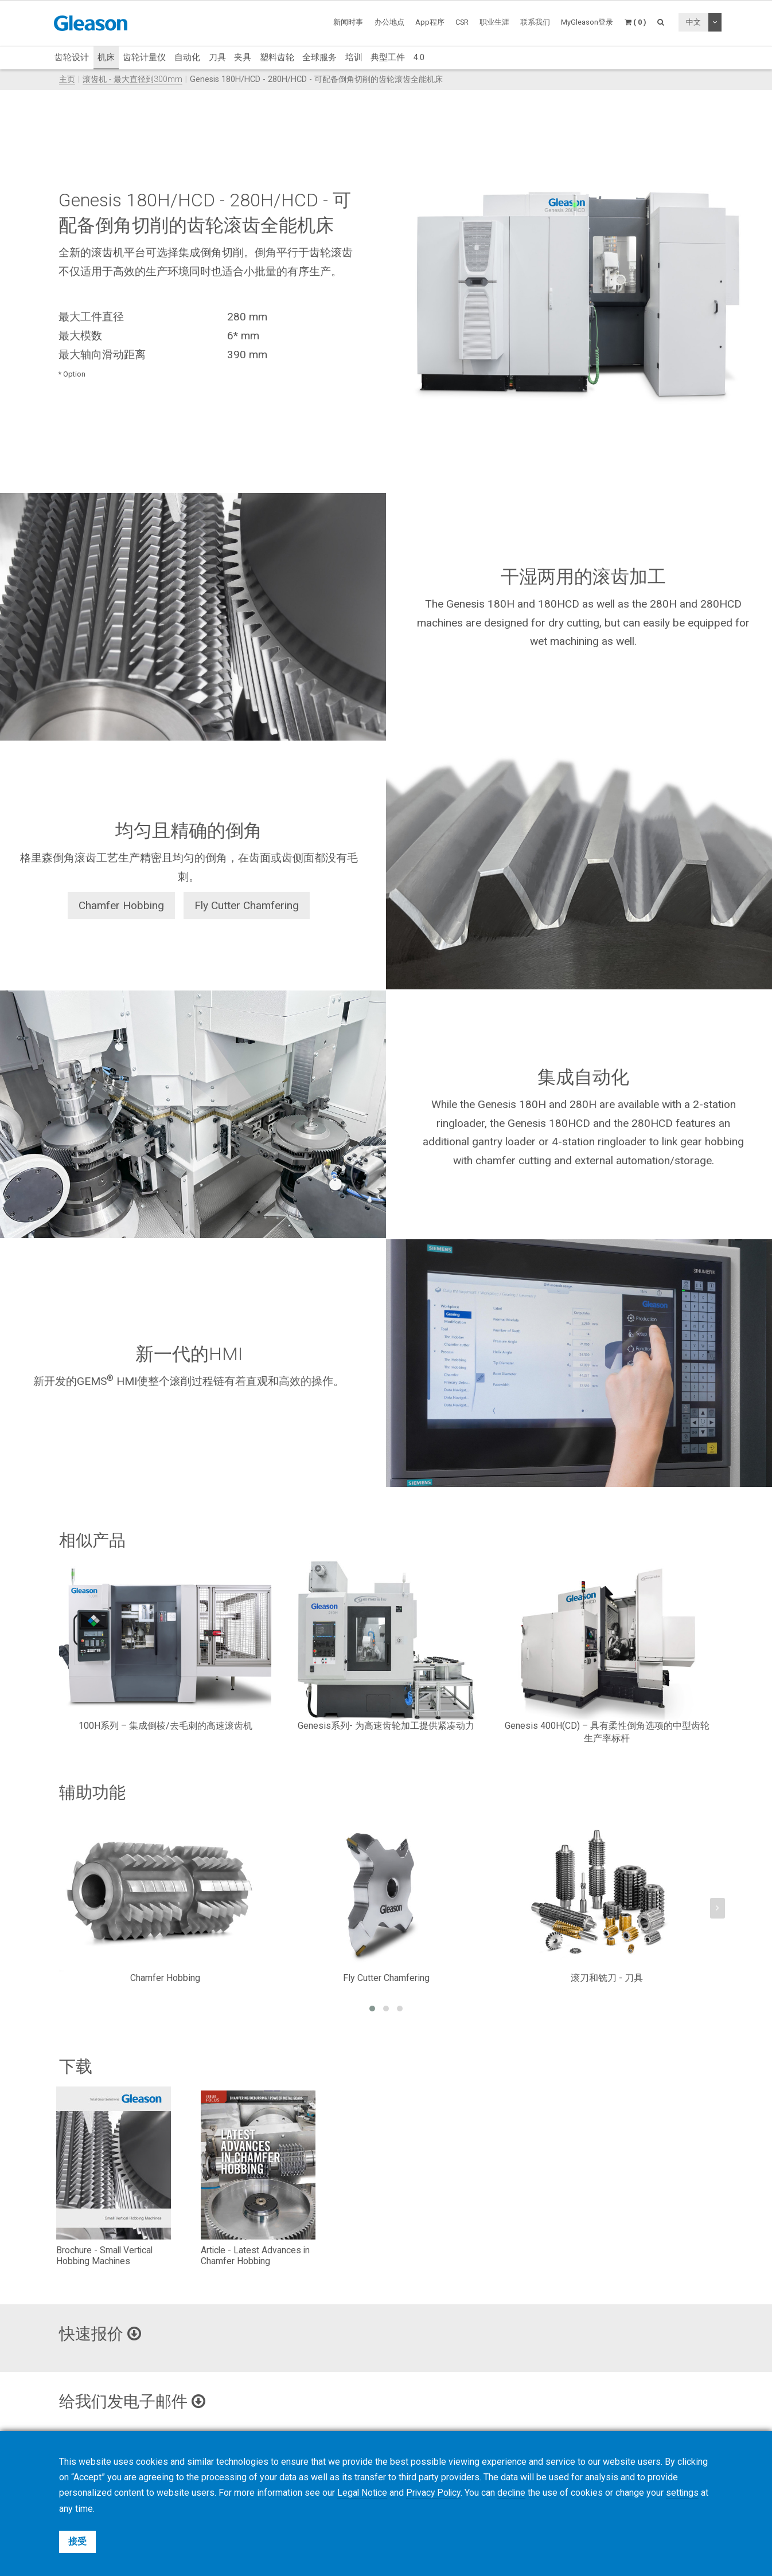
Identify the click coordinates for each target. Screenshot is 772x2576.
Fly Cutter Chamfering (246, 905)
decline (515, 2493)
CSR (462, 22)
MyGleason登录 (587, 22)
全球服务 (319, 57)
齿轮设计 (71, 57)
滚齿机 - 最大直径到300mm (132, 79)
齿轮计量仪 (144, 57)
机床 (106, 57)
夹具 (242, 57)
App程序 (430, 22)
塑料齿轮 (277, 57)
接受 (77, 2541)
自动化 (187, 57)
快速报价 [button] (101, 2333)
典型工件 (388, 57)
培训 (353, 57)
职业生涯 (494, 22)
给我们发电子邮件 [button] (134, 2401)
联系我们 (535, 22)
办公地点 (389, 22)
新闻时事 (348, 22)
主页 (67, 79)
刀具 (217, 57)
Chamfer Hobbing (121, 905)
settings (687, 2493)
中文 (693, 22)
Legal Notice (362, 2493)
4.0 (419, 57)
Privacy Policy (435, 2493)
